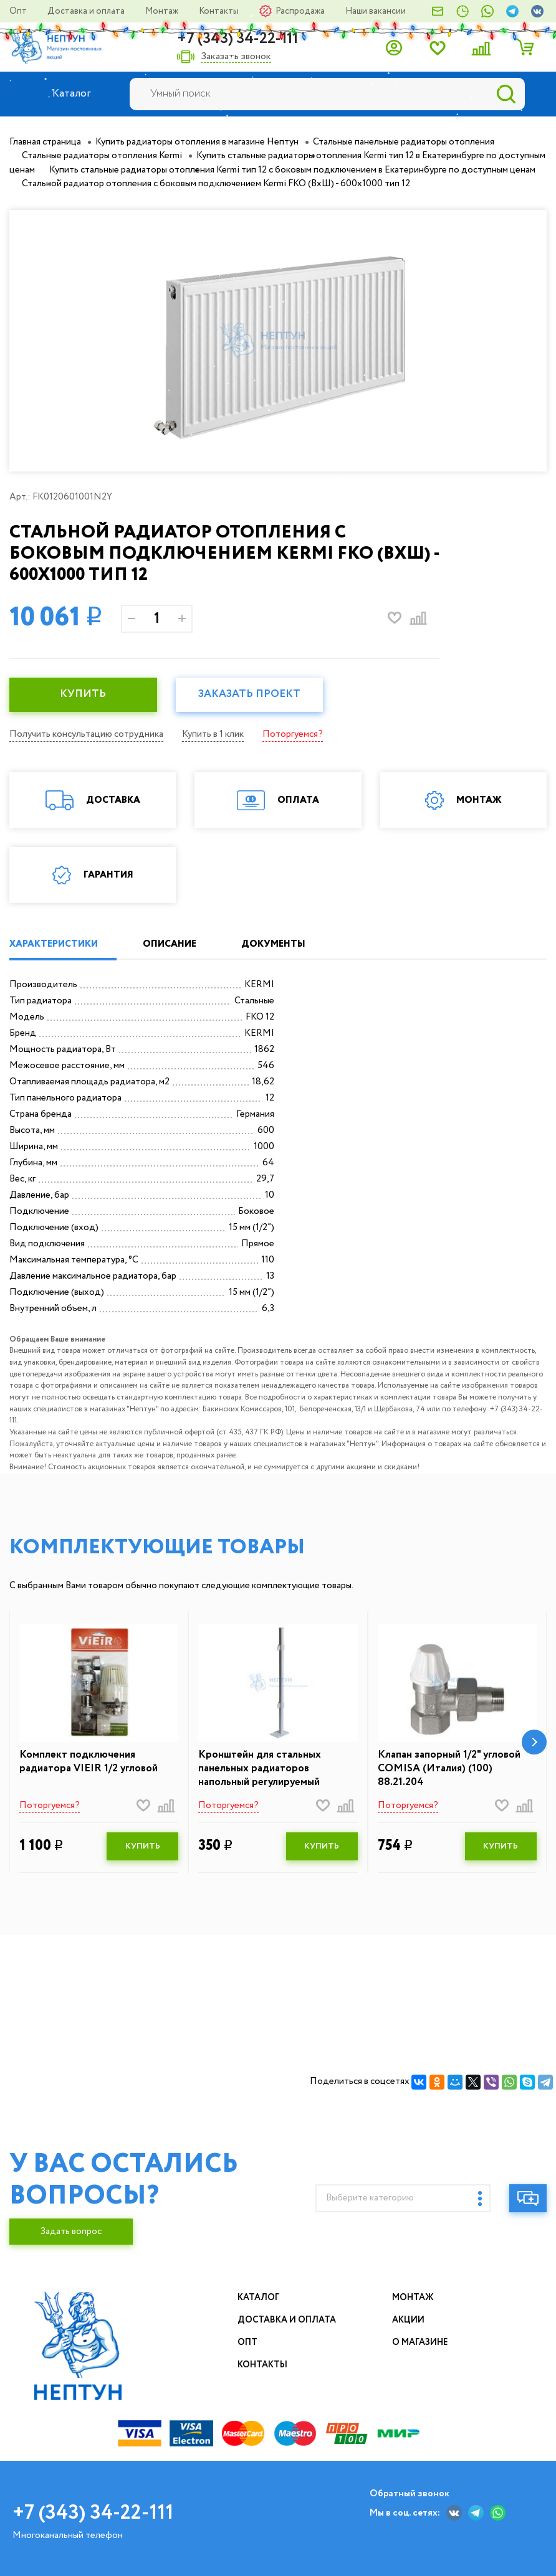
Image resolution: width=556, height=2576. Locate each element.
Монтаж (162, 11)
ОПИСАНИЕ (169, 944)
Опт (19, 11)
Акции (408, 2320)
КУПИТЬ (83, 694)
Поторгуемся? (292, 734)
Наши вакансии (375, 11)
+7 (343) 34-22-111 (237, 39)
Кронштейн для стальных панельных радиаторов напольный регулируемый (259, 1768)
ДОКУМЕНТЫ (273, 944)
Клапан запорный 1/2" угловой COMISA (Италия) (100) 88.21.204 (449, 1768)
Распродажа (301, 11)
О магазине (420, 2342)
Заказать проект (249, 694)
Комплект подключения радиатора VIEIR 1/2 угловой (88, 1762)
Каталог (258, 2297)
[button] (534, 1742)
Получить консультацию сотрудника (86, 734)
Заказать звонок (236, 57)
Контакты (220, 11)
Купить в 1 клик (213, 734)
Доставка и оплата (87, 11)
